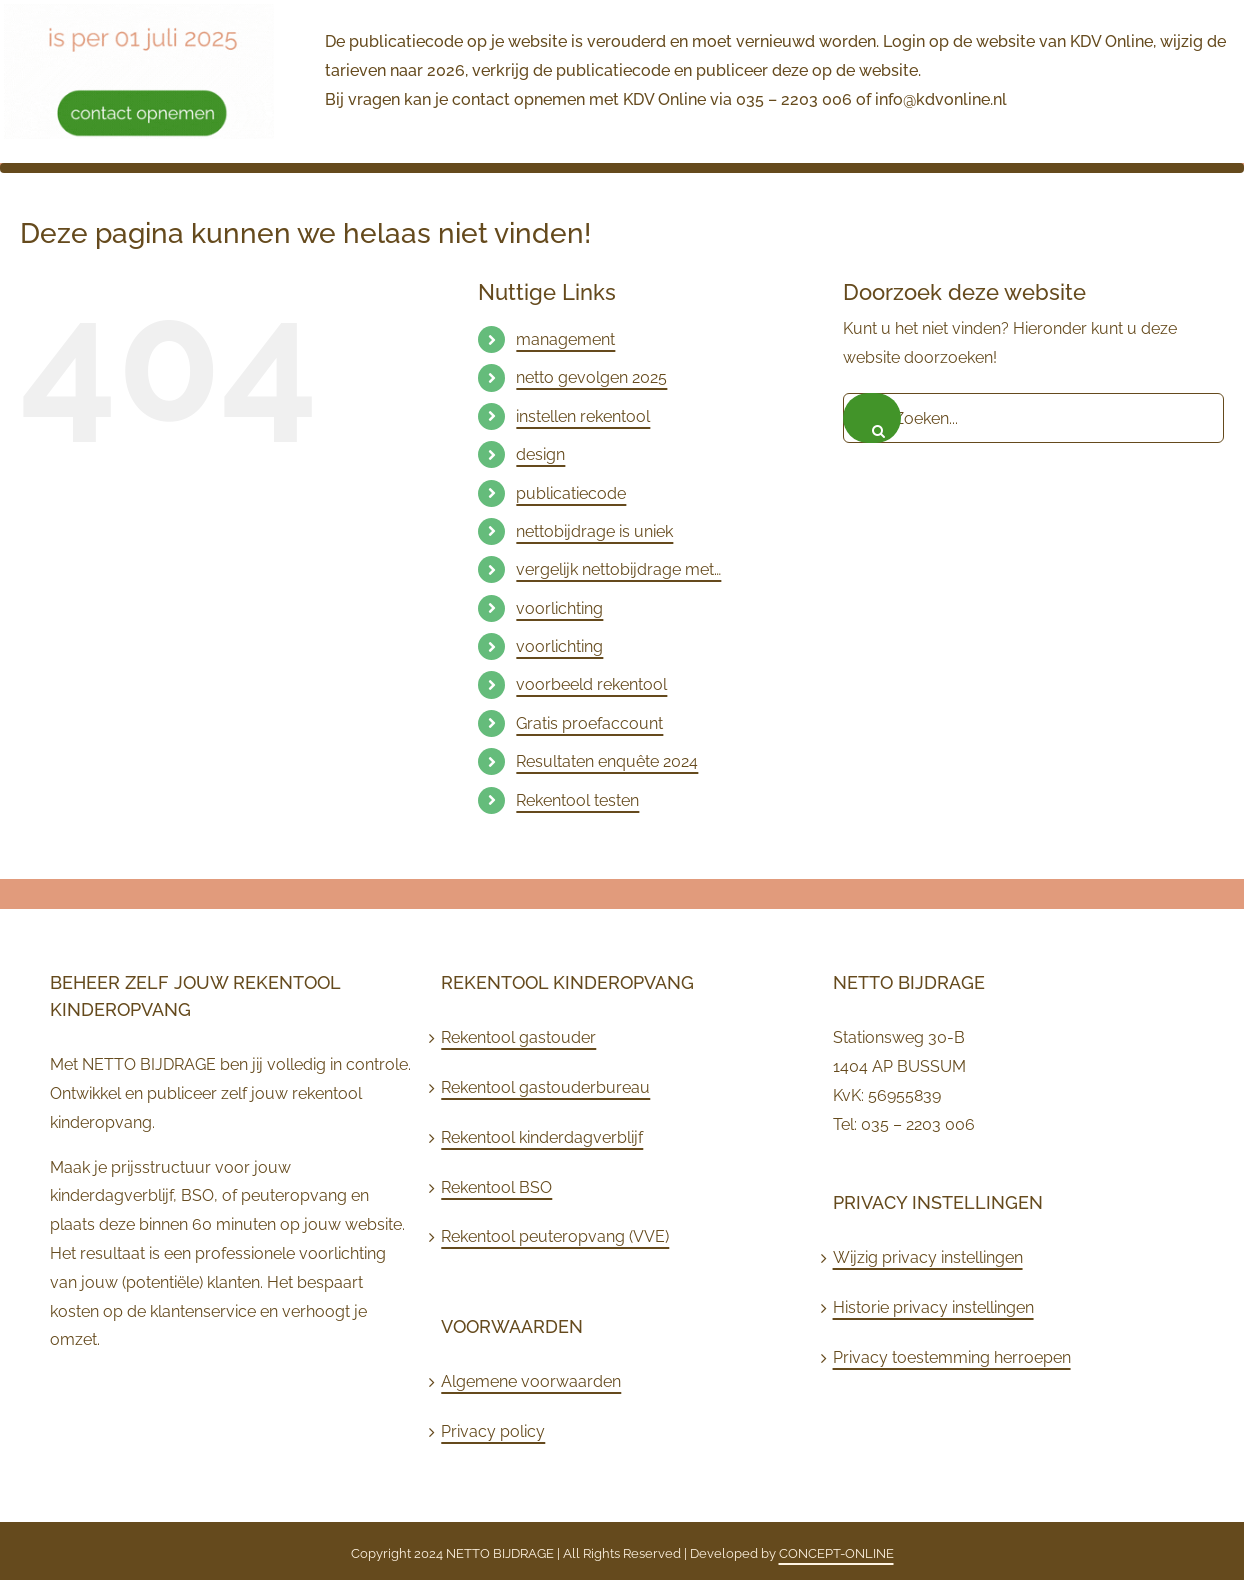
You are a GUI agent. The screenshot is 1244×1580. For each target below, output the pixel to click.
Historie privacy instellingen (933, 1307)
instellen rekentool (583, 416)
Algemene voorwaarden (531, 1381)
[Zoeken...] (1033, 418)
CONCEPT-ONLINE (836, 1553)
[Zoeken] (872, 418)
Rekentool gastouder (518, 1037)
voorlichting (559, 608)
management (565, 339)
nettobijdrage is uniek (594, 531)
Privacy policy (493, 1431)
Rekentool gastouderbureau (545, 1087)
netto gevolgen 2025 (591, 377)
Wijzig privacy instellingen (928, 1257)
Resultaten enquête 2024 (607, 761)
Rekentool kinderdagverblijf (542, 1137)
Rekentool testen (577, 800)
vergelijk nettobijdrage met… (618, 569)
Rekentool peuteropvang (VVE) (555, 1236)
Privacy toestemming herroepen (952, 1357)
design (540, 454)
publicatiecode (571, 493)
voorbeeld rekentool (591, 684)
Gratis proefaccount (589, 723)
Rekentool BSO (496, 1187)
